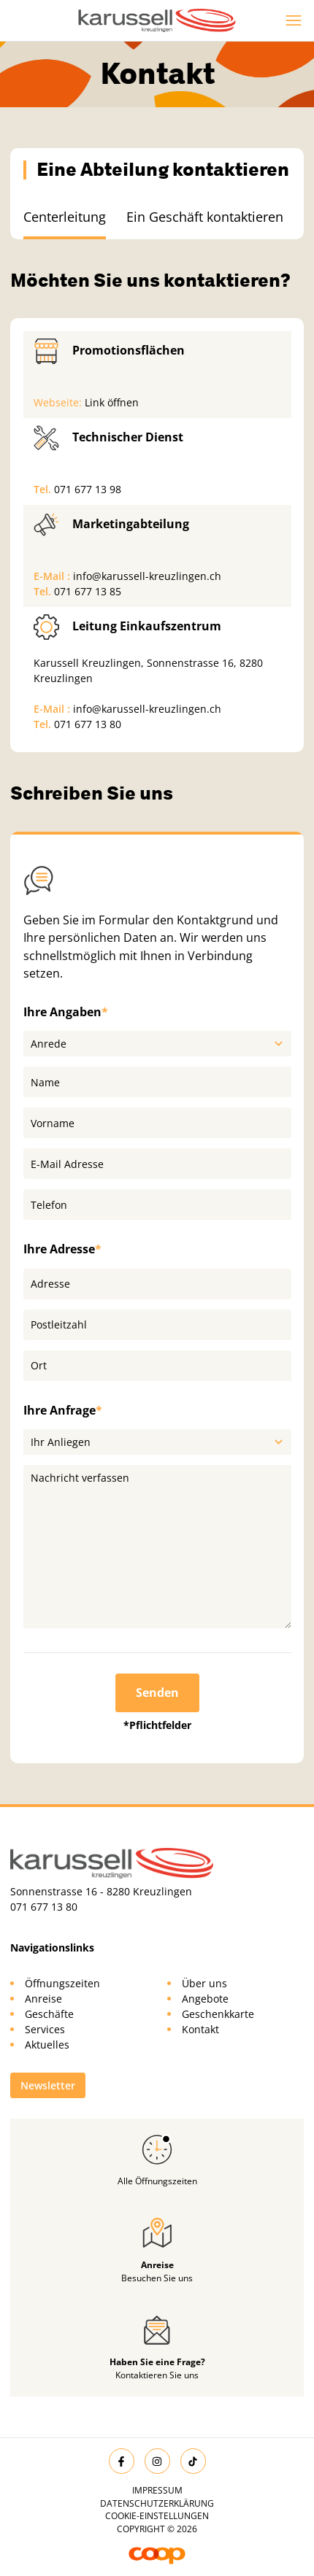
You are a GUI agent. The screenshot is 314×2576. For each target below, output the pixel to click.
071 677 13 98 (87, 489)
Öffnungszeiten (62, 1983)
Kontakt (200, 2029)
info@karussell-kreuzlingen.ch (147, 576)
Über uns (204, 1983)
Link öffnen (112, 402)
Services (45, 2029)
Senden (157, 1693)
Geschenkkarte (218, 2014)
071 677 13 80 (87, 724)
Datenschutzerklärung (157, 2503)
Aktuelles (47, 2044)
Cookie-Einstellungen (157, 2516)
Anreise (43, 1999)
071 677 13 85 (87, 591)
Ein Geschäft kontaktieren (204, 216)
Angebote (205, 1999)
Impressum (157, 2490)
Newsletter (47, 2085)
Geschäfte (49, 2014)
